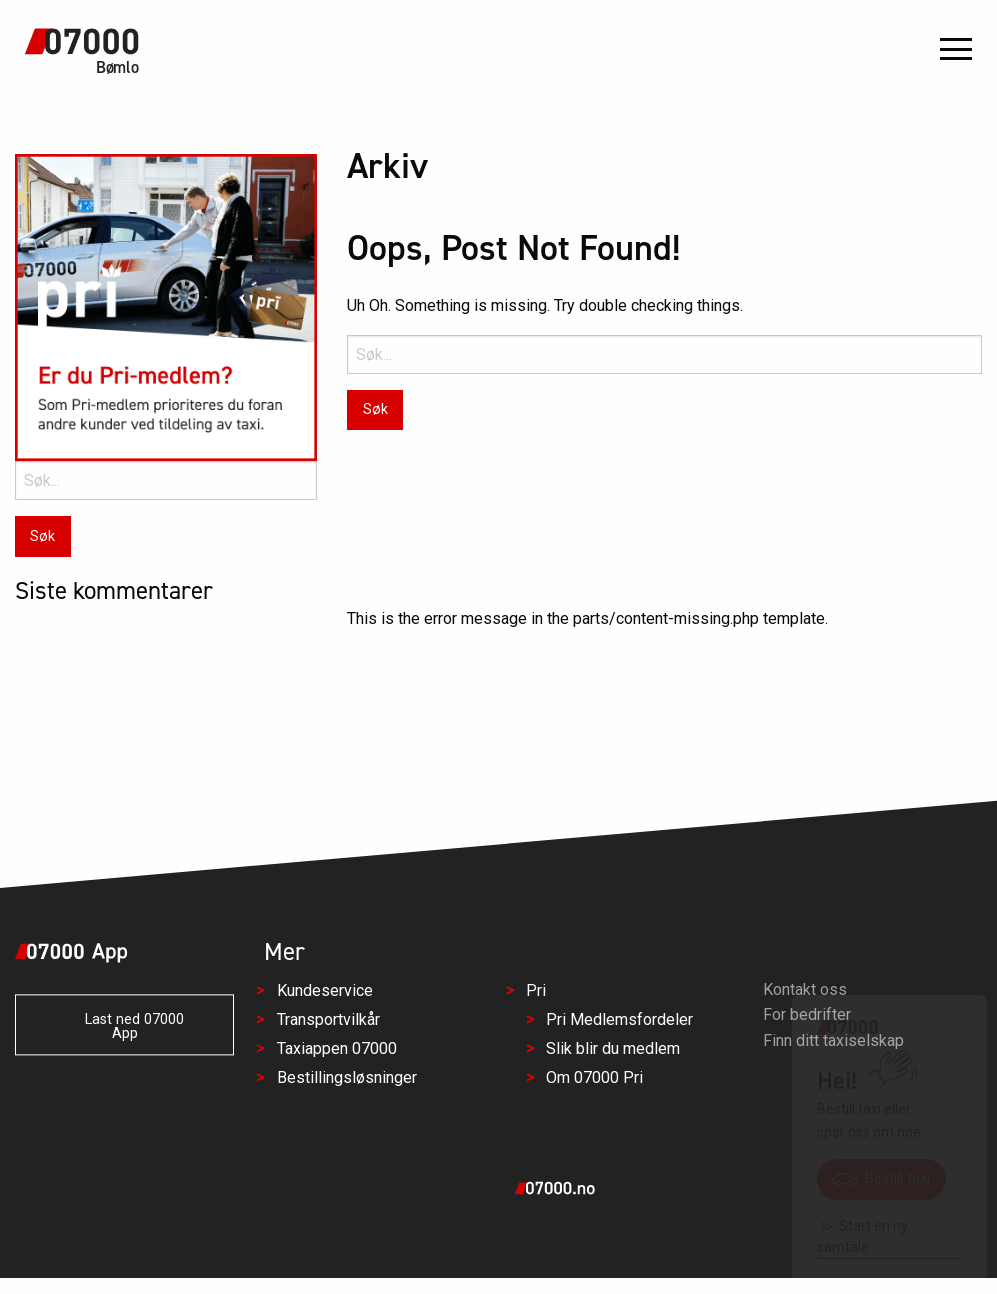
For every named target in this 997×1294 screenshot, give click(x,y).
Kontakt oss (805, 989)
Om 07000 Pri (594, 1077)
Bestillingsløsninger (347, 1077)
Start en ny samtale (862, 1236)
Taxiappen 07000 (337, 1048)
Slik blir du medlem (613, 1048)
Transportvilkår (328, 1020)
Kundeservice (325, 991)
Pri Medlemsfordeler (619, 1020)
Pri (536, 991)
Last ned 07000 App (124, 1026)
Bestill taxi (881, 1178)
